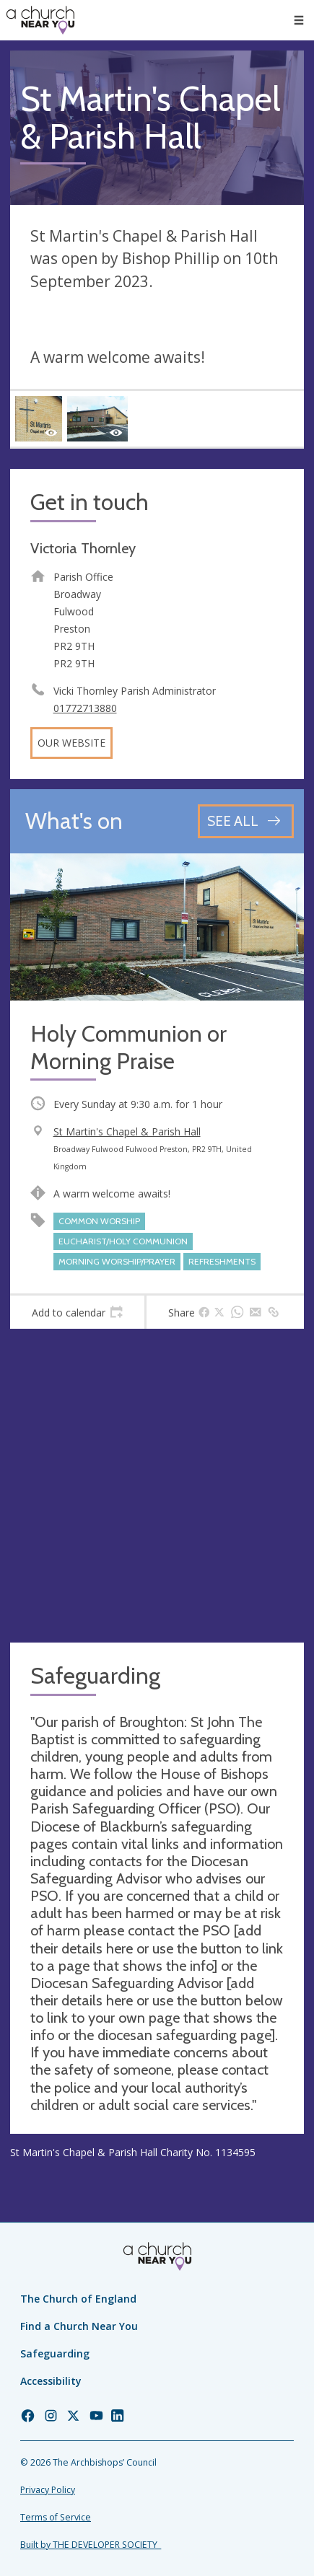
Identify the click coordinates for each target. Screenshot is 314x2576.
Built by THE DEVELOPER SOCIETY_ (90, 2544)
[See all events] (246, 821)
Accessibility (51, 2381)
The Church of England (78, 2298)
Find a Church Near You (79, 2326)
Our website (71, 742)
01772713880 (85, 708)
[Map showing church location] (157, 1485)
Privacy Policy (47, 2490)
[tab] (77, 1312)
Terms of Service (55, 2517)
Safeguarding (55, 2353)
